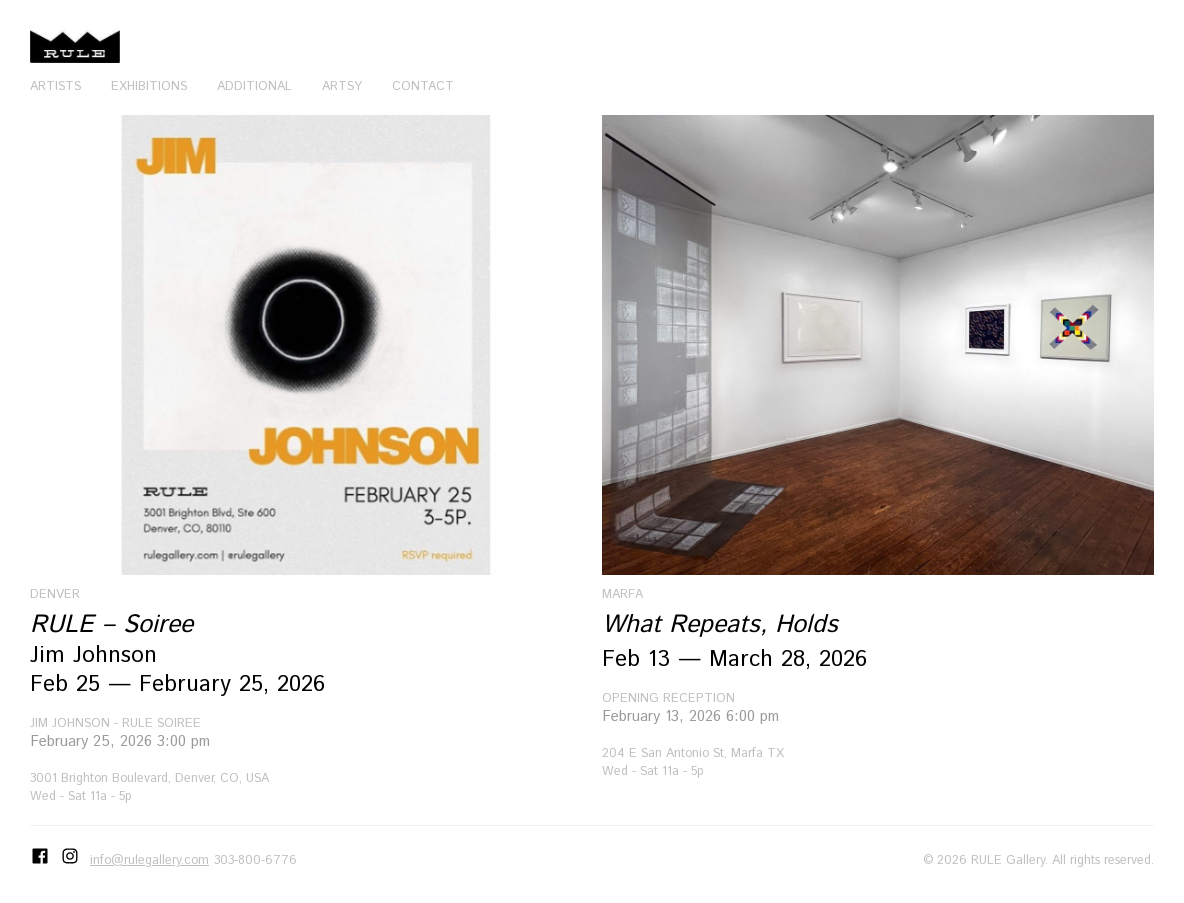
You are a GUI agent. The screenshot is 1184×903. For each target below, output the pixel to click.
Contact (423, 86)
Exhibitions (149, 86)
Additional (254, 86)
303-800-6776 (255, 860)
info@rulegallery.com (149, 860)
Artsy (342, 86)
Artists (55, 86)
